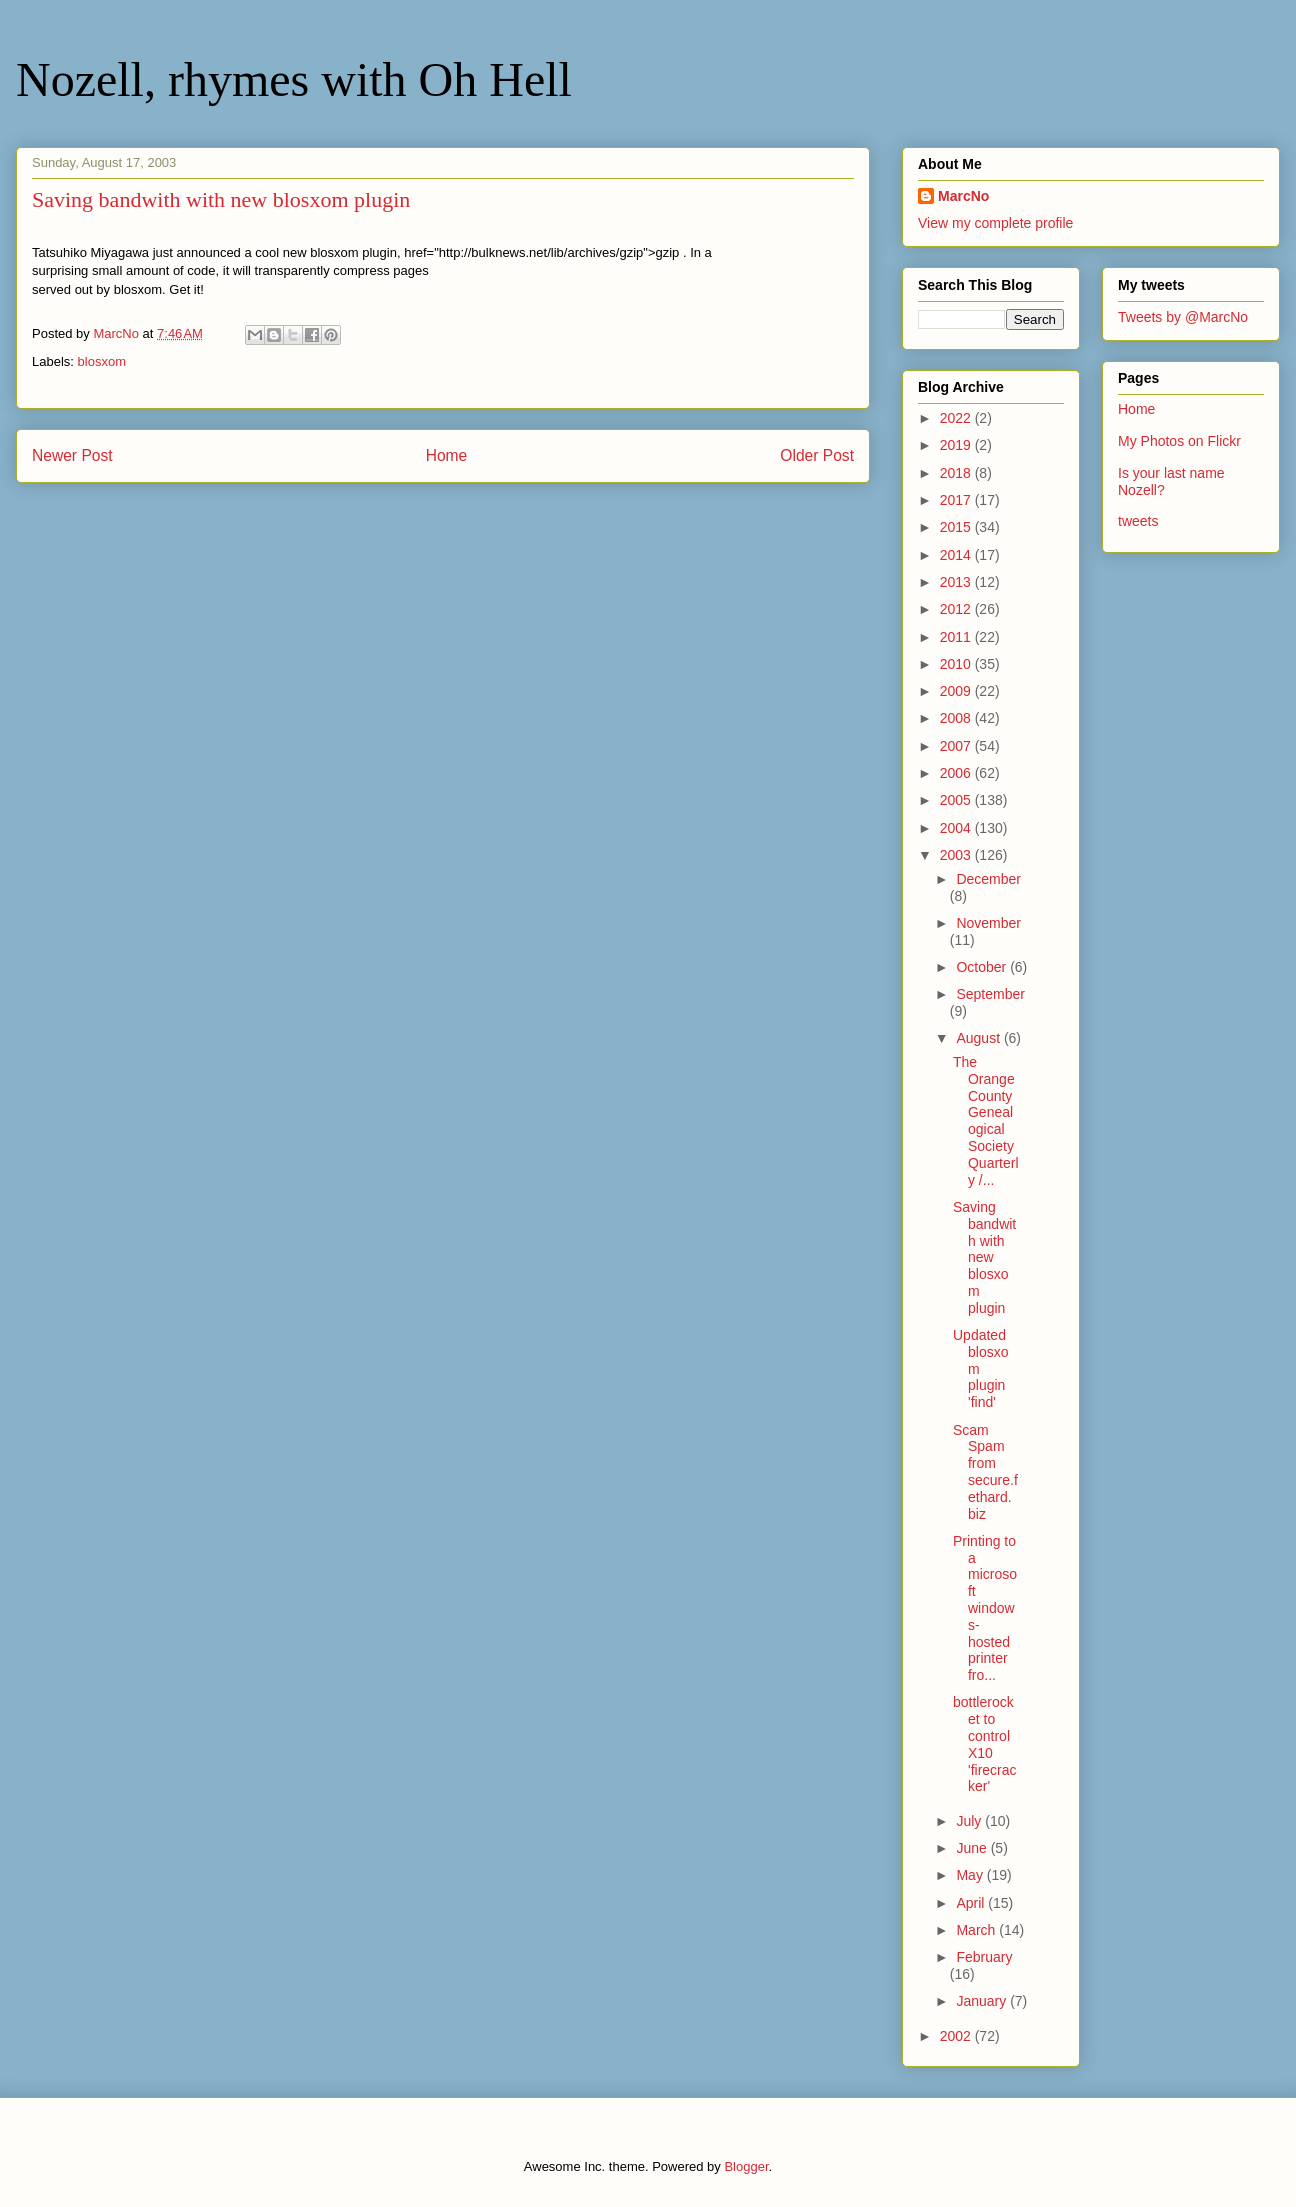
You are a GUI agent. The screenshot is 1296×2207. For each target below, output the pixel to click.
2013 (957, 582)
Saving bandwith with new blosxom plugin (984, 1257)
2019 (957, 445)
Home (447, 455)
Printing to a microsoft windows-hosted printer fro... (985, 1608)
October (983, 967)
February (984, 1957)
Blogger (746, 2166)
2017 (957, 500)
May (971, 1875)
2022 (957, 418)
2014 (957, 555)
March (977, 1930)
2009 (957, 691)
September (990, 994)
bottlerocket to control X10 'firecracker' (985, 1744)
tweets (1138, 521)
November (988, 923)
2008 (957, 718)
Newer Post (72, 455)
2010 (957, 664)
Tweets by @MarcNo (1183, 317)
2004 (957, 828)
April (972, 1903)
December (988, 879)
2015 (957, 527)
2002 (957, 2036)
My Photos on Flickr (1179, 441)
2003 (957, 855)
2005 (957, 800)
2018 (957, 473)
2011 (957, 637)
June (973, 1848)
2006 (957, 773)
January (983, 2001)
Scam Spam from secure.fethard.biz (985, 1472)
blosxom (102, 361)
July (970, 1821)
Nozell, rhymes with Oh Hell (294, 79)
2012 (957, 609)
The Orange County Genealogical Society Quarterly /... (986, 1121)
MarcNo (963, 196)
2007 (957, 746)
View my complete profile (995, 223)
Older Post (817, 455)
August (979, 1038)
